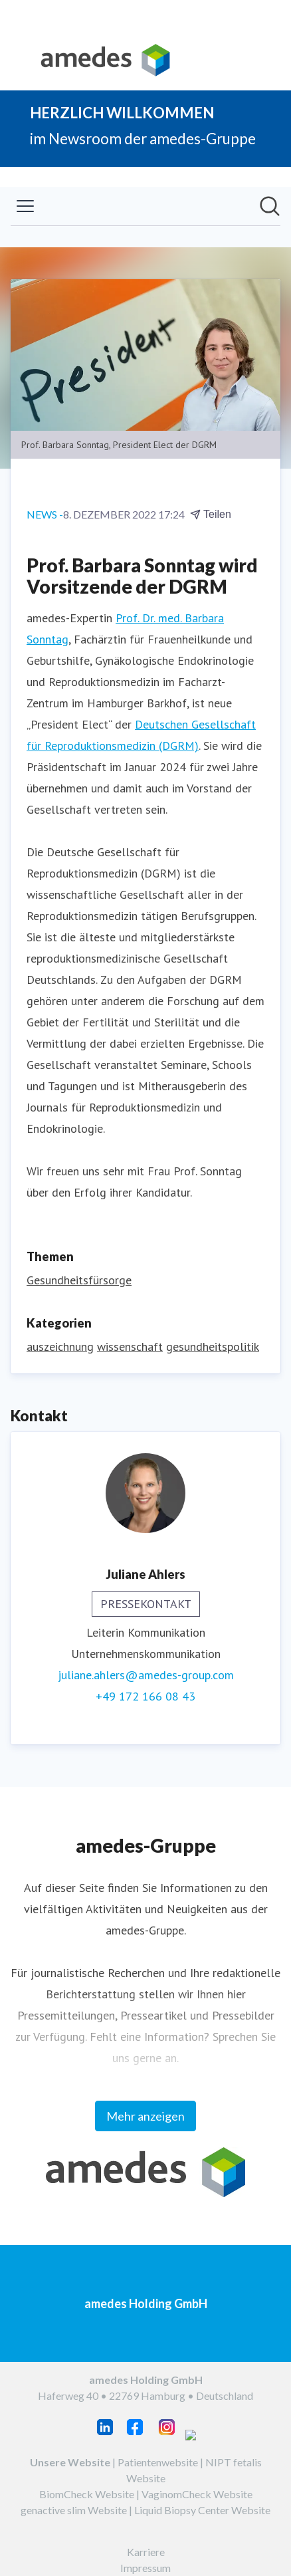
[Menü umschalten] (25, 206)
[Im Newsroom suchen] (269, 206)
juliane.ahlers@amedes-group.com (146, 1675)
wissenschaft (130, 1346)
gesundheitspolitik (212, 1346)
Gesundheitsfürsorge (79, 1280)
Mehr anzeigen (145, 2116)
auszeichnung (60, 1346)
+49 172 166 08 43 (145, 1696)
